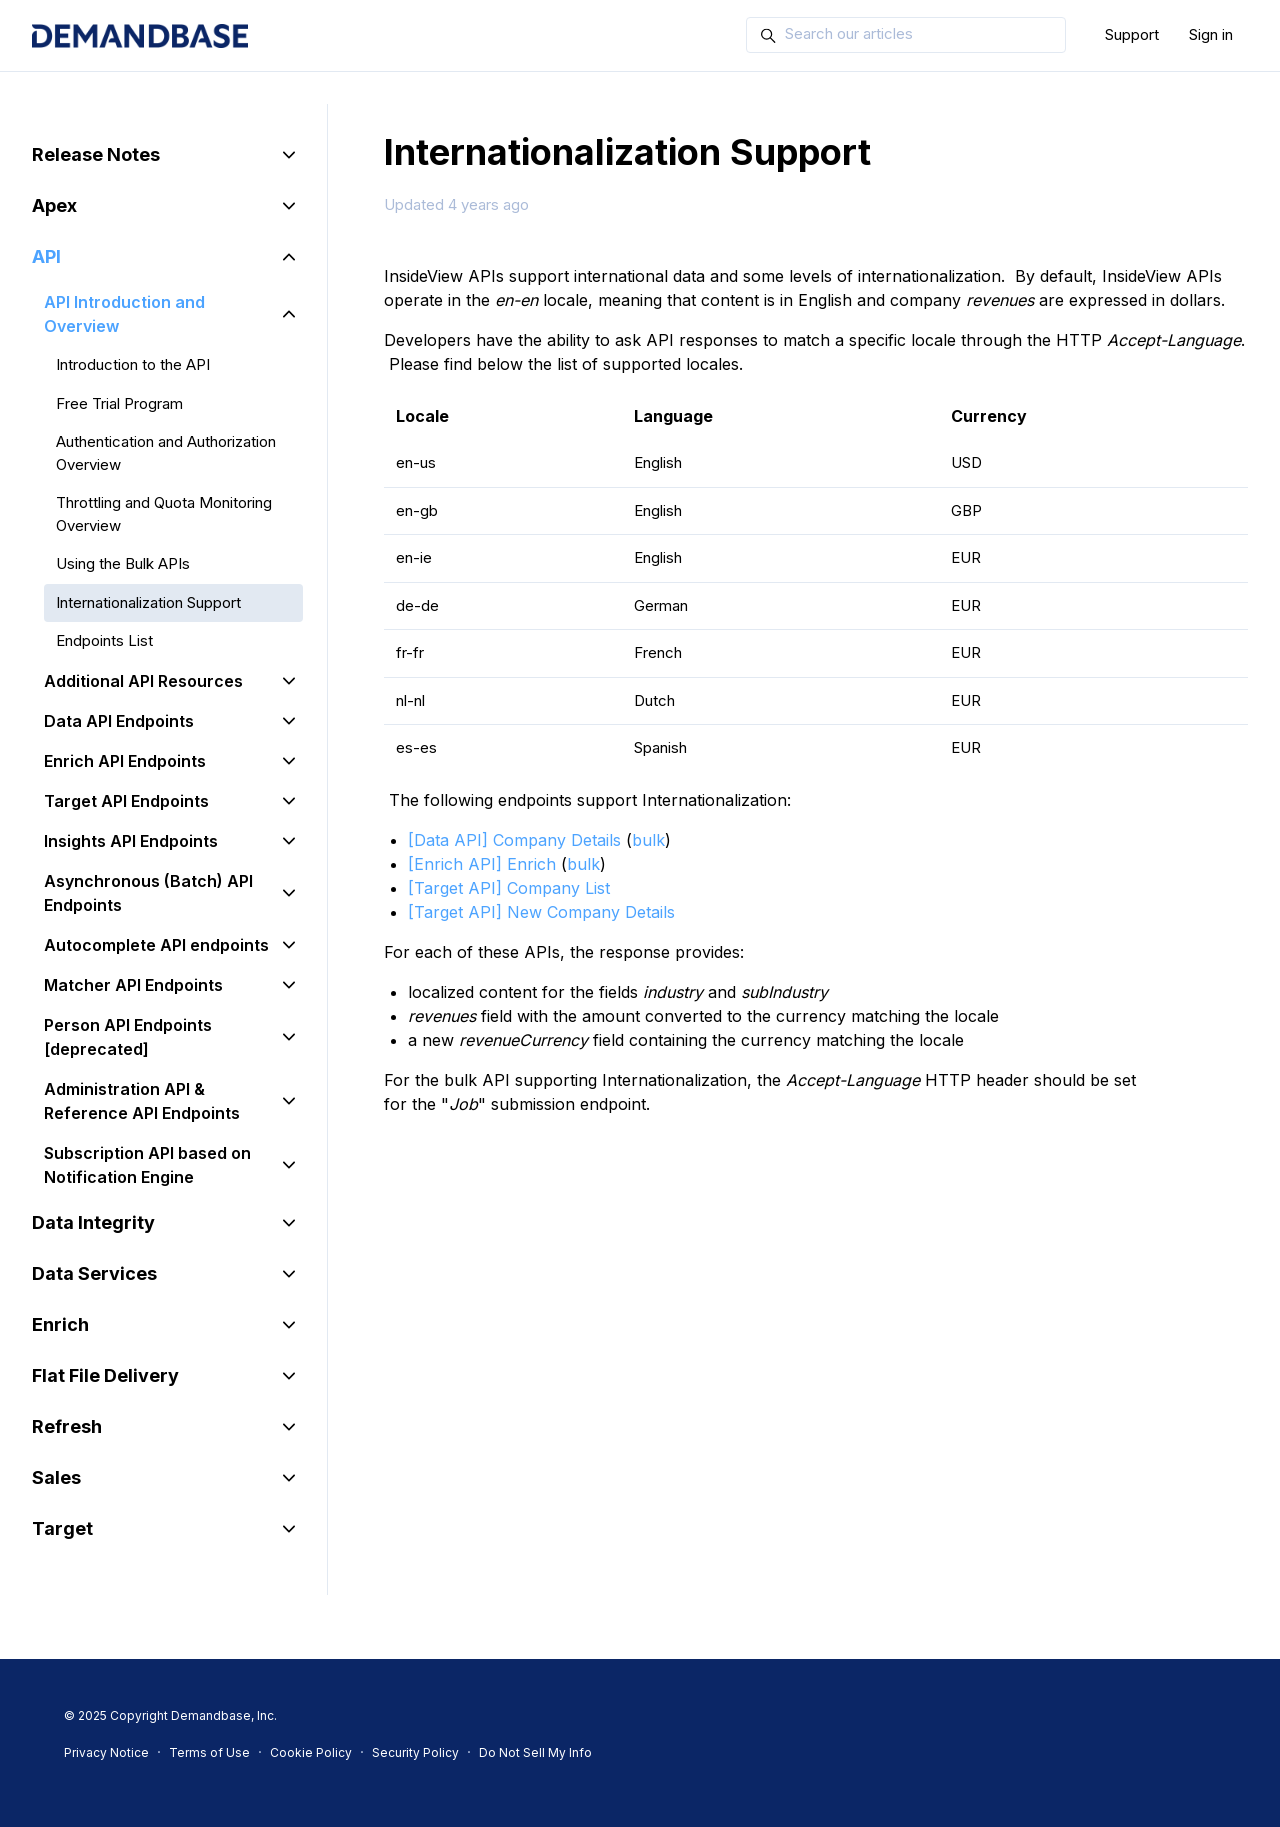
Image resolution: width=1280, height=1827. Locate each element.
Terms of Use (209, 1752)
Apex (54, 205)
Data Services (94, 1273)
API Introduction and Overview (124, 314)
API (46, 256)
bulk (648, 840)
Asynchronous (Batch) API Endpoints (148, 893)
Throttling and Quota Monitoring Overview (164, 514)
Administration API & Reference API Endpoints (142, 1101)
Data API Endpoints (119, 721)
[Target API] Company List (509, 888)
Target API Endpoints (126, 801)
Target (62, 1528)
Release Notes (96, 154)
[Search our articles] (906, 35)
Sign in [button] (1211, 34)
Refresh (67, 1426)
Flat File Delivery (105, 1375)
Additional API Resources (143, 681)
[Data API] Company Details (514, 840)
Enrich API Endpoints (125, 761)
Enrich (60, 1324)
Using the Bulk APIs (123, 563)
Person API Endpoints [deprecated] (128, 1037)
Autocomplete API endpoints (156, 945)
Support (1132, 34)
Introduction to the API (133, 364)
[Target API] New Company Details (541, 912)
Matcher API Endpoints (133, 985)
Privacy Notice (106, 1752)
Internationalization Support (148, 602)
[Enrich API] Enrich (482, 864)
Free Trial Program (119, 403)
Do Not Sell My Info (535, 1752)
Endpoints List (104, 640)
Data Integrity (93, 1222)
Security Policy (415, 1752)
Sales (56, 1477)
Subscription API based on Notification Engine (147, 1165)
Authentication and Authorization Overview (166, 453)
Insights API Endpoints (131, 841)
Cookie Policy (311, 1752)
